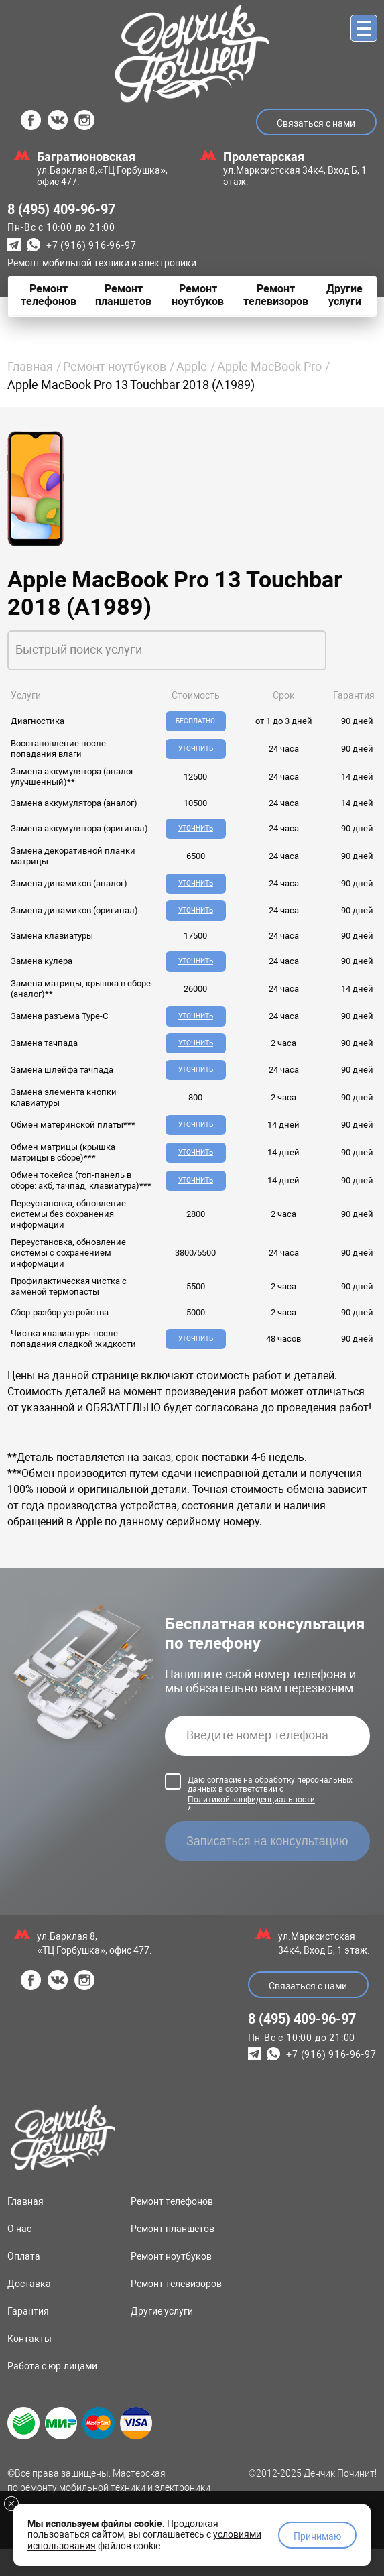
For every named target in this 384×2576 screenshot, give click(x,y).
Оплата (23, 2283)
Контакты (29, 2365)
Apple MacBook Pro (269, 366)
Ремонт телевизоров (176, 2310)
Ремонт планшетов (172, 2255)
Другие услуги (162, 2338)
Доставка (29, 2310)
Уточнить (194, 748)
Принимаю (317, 2536)
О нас (19, 2255)
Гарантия (28, 2338)
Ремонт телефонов (172, 2228)
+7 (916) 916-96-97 (91, 245)
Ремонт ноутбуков (114, 366)
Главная (30, 366)
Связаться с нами (316, 123)
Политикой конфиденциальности (251, 1826)
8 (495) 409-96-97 (61, 209)
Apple (191, 366)
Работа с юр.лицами (52, 2393)
